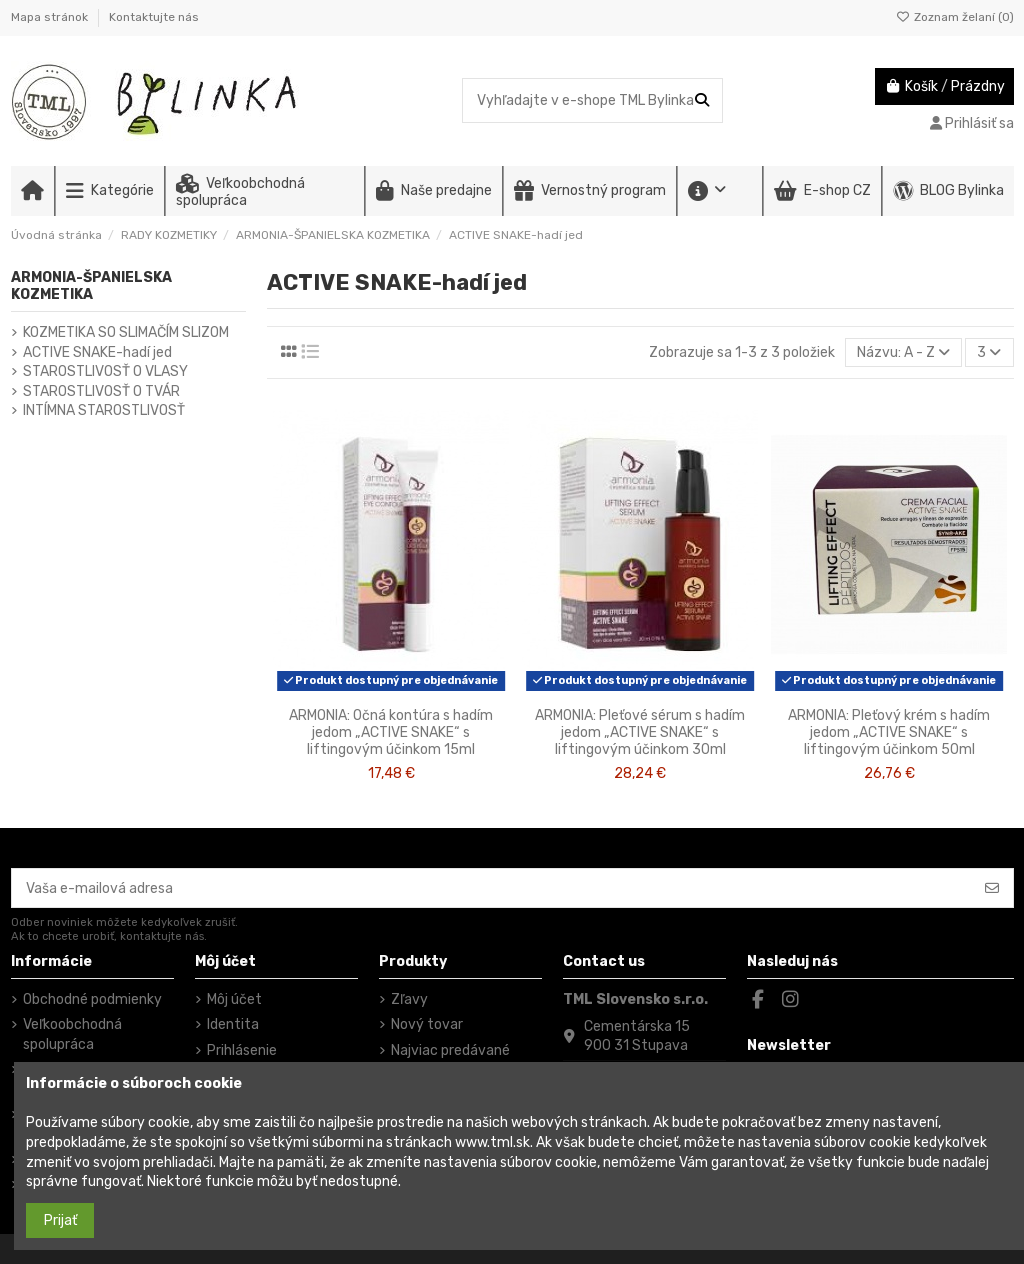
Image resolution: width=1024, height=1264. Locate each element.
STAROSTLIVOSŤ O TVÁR (101, 391)
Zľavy (409, 999)
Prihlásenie (242, 1050)
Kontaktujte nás (154, 17)
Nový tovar (427, 1024)
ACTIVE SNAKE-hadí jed (97, 352)
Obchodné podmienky (92, 999)
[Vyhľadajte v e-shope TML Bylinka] (702, 100)
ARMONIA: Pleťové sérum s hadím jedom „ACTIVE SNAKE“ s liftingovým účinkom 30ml (640, 732)
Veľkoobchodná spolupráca (72, 1034)
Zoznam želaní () (955, 17)
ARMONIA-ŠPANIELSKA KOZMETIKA (91, 286)
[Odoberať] (992, 888)
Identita (233, 1024)
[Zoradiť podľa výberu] (903, 352)
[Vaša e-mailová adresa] (492, 888)
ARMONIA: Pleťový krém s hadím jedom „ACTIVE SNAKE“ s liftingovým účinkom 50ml (889, 732)
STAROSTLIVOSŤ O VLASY (105, 371)
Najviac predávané (450, 1050)
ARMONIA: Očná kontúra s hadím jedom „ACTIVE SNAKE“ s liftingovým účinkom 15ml (391, 732)
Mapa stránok (51, 17)
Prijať (60, 1220)
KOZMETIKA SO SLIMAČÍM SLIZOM (126, 332)
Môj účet (234, 999)
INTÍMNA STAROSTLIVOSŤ (104, 410)
